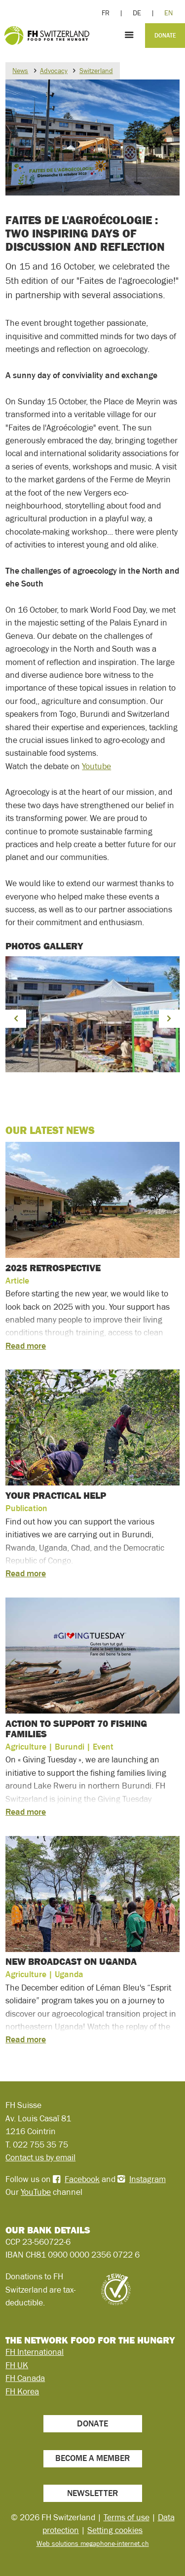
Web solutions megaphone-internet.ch (93, 2543)
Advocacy (54, 71)
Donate (165, 35)
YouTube (36, 2192)
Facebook (82, 2179)
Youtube (96, 766)
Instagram (147, 2179)
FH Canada (25, 2378)
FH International (34, 2352)
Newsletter (92, 2493)
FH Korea (22, 2391)
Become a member (92, 2458)
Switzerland (96, 71)
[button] (15, 1019)
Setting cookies (115, 2530)
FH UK (16, 2365)
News (20, 71)
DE (137, 13)
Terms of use (126, 2517)
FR (106, 13)
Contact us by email (40, 2157)
